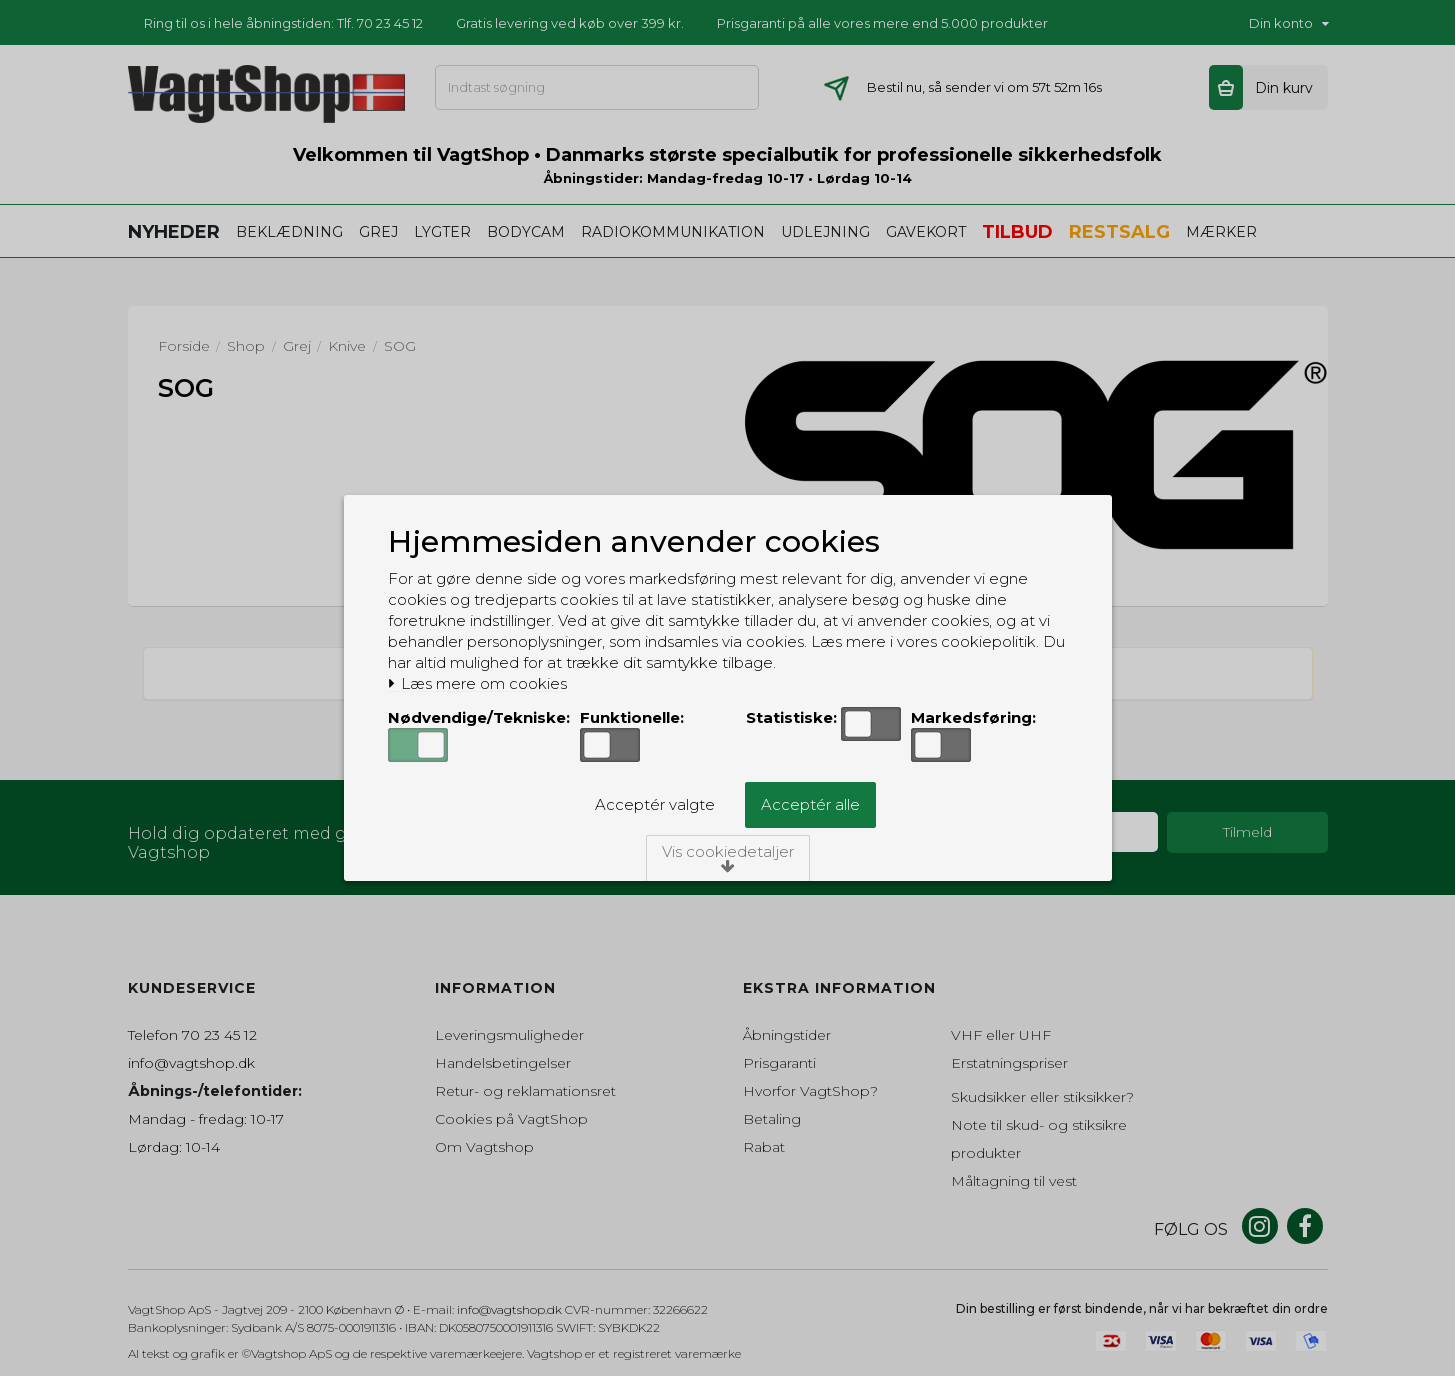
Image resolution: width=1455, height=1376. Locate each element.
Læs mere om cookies (478, 684)
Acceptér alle (810, 804)
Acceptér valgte (655, 804)
